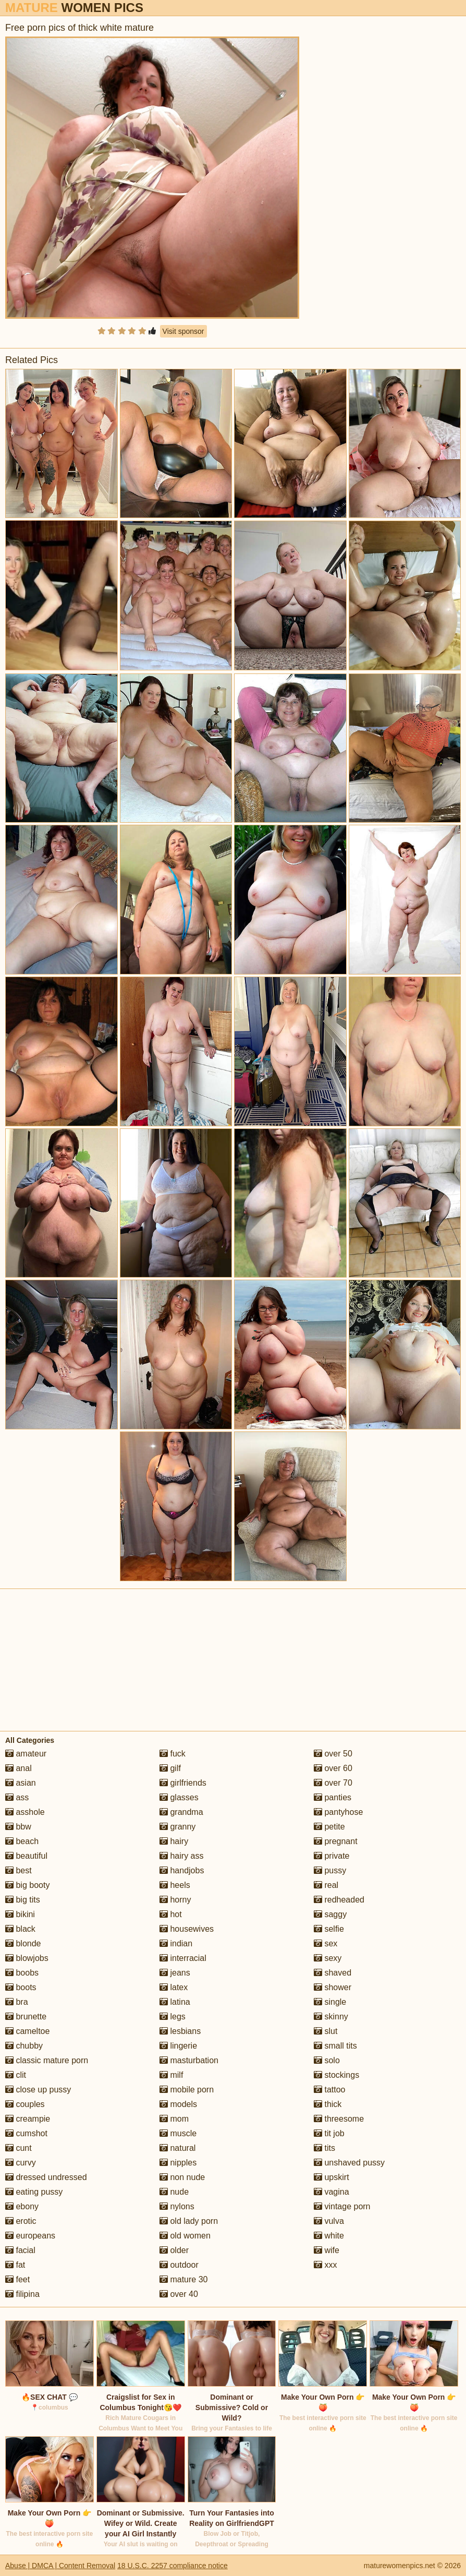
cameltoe (27, 2031)
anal (18, 1768)
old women (185, 2235)
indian (176, 1943)
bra (16, 2001)
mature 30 (183, 2279)
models (178, 2104)
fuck (173, 1753)
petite (329, 1826)
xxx (325, 2264)
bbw (18, 1826)
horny (175, 1899)
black (20, 1928)
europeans (30, 2235)
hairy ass (181, 1855)
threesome (339, 2118)
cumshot (26, 2133)
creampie (27, 2118)
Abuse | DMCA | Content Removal (60, 2565)
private (331, 1855)
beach (22, 1841)
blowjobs (26, 1958)
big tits (22, 1899)
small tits (335, 2045)
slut (325, 2031)
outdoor (179, 2264)
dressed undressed (46, 2177)
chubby (24, 2045)
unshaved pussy (349, 2162)
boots (20, 1987)
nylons (177, 2206)
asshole (25, 1812)
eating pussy (34, 2191)
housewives (187, 1928)
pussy (330, 1870)
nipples (178, 2162)
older (174, 2250)
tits (324, 2148)
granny (177, 1826)
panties (332, 1797)
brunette (25, 2016)
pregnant (336, 1841)
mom (174, 2118)
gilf (170, 1768)
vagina (331, 2191)
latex (174, 1987)
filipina (22, 2294)
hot (171, 1914)
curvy (20, 2162)
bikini (20, 1914)
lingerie (178, 2045)
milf (171, 2075)
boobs (22, 1972)
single (330, 2001)
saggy (330, 1914)
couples (25, 2104)
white (329, 2235)
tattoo (329, 2089)
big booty (27, 1885)
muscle (178, 2133)
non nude (182, 2177)
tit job (329, 2133)
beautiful (26, 1855)
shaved (332, 1972)
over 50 (333, 1753)
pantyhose (338, 1812)
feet (17, 2279)
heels (175, 1885)
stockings (336, 2075)
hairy (174, 1841)
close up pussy (38, 2089)
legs (173, 2016)
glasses (179, 1797)
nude (174, 2191)
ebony (22, 2206)
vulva (329, 2221)
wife (326, 2250)
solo (327, 2060)
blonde (23, 1943)
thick (327, 2104)
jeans (175, 1972)
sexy (327, 1958)
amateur (25, 1753)
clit (15, 2075)
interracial (183, 1958)
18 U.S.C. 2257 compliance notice (172, 2565)
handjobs (182, 1870)
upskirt (331, 2177)
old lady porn (189, 2221)
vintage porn (342, 2206)
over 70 (333, 1782)
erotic (20, 2221)
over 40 (179, 2294)
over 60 (333, 1768)
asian (20, 1782)
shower (332, 1987)
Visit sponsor (183, 331)
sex (325, 1943)
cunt (18, 2148)
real (326, 1885)
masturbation (189, 2060)
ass (17, 1797)
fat (15, 2264)
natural (177, 2148)
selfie (329, 1928)
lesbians (180, 2031)
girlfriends (183, 1782)
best (18, 1870)
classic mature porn (46, 2060)
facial (20, 2250)
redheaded (339, 1899)
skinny (331, 2016)
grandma (181, 1812)
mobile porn (187, 2089)
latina (175, 2001)
